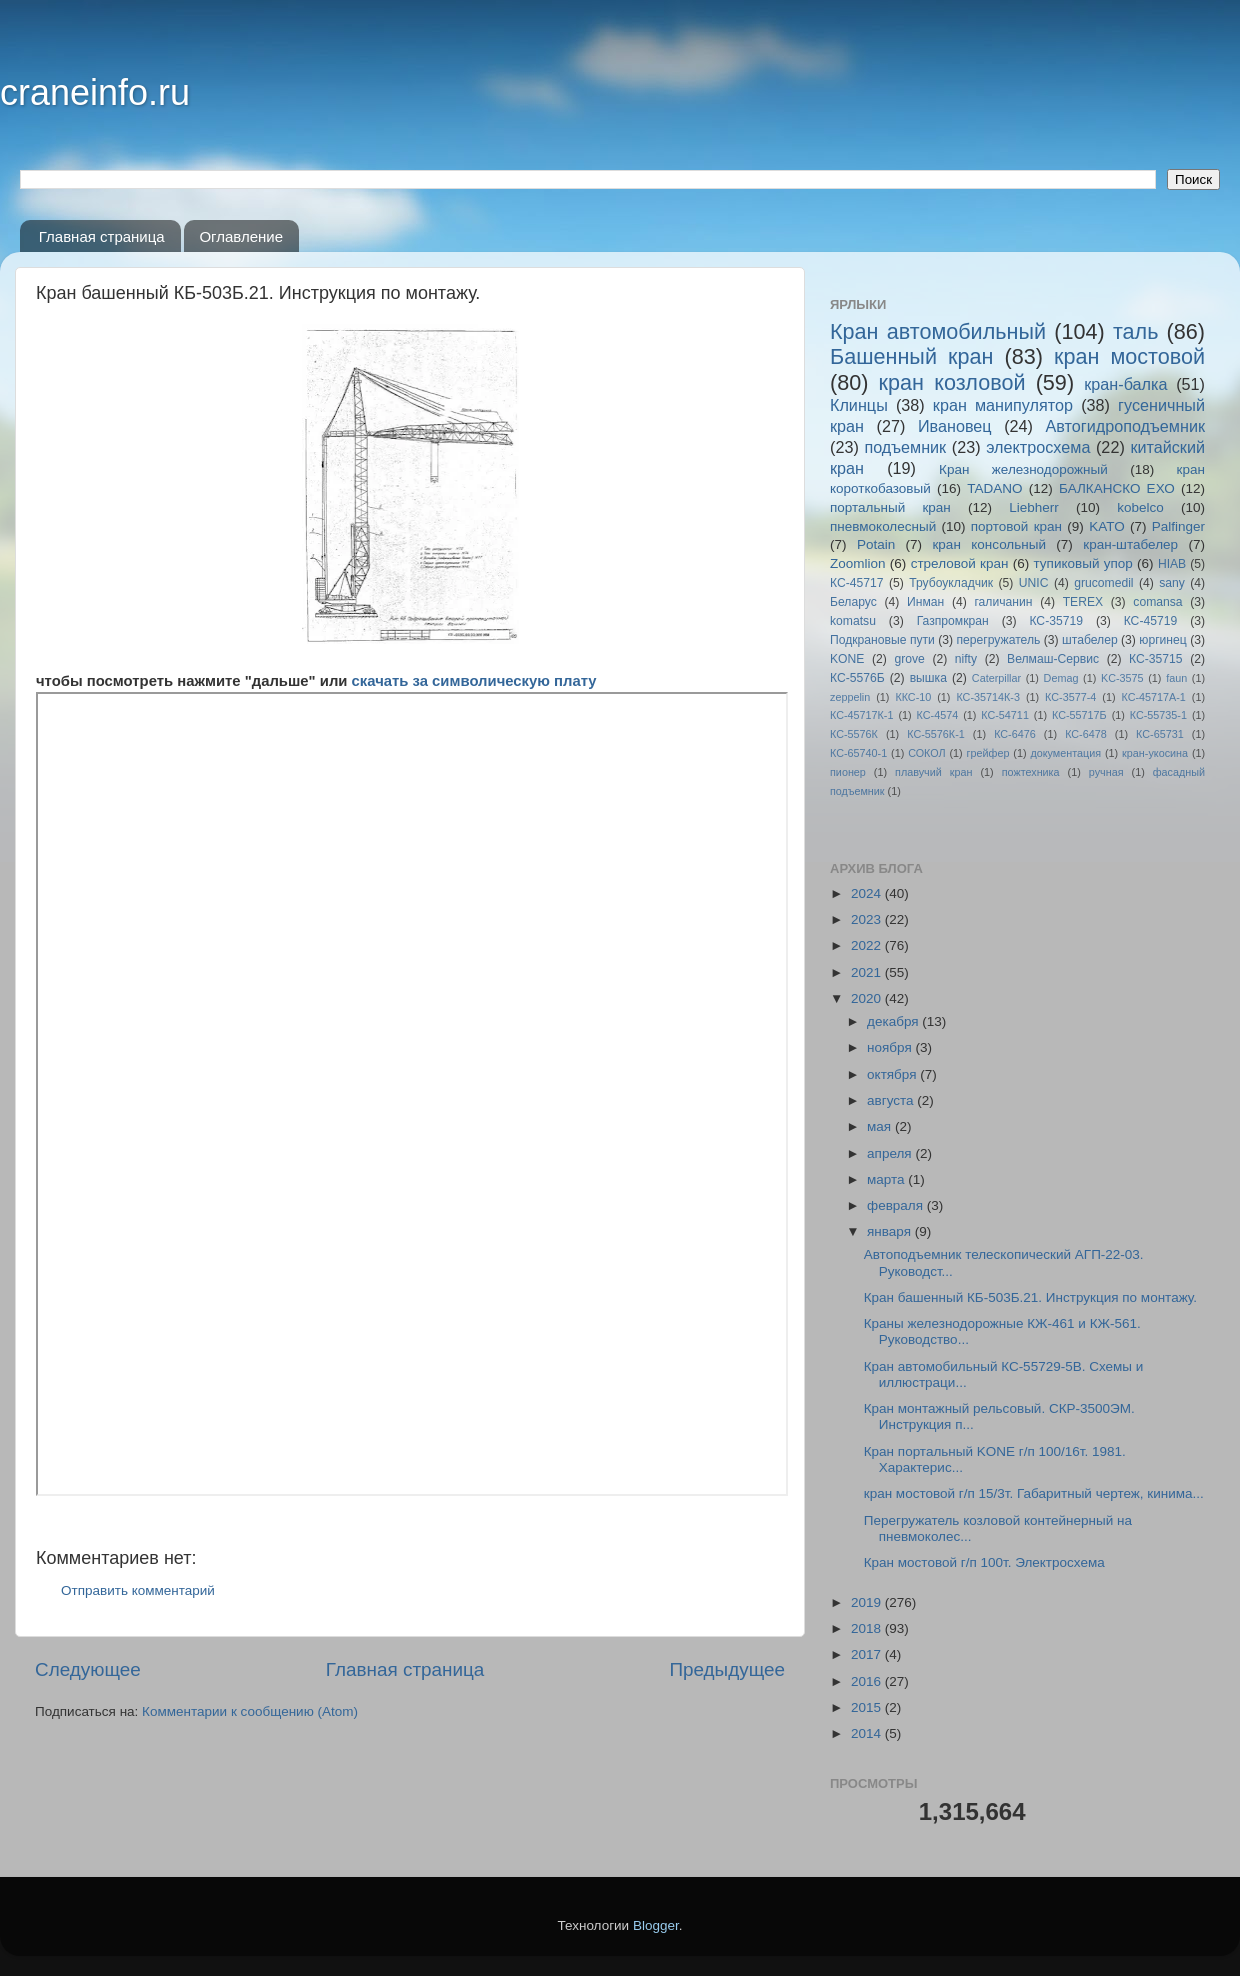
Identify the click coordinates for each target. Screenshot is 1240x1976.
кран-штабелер (1130, 544)
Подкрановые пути (882, 640)
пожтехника (1031, 772)
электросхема (1038, 447)
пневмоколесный (883, 526)
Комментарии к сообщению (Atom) (250, 1711)
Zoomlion (858, 563)
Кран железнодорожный (1023, 469)
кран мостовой (1129, 356)
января (891, 1231)
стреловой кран (960, 563)
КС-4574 (938, 715)
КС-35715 (1156, 659)
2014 (868, 1733)
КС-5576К (854, 734)
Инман (925, 602)
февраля (897, 1205)
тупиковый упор (1083, 563)
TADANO (994, 488)
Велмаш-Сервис (1053, 659)
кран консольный (989, 544)
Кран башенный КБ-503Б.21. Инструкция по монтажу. (1030, 1297)
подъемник (905, 447)
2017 (868, 1654)
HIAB (1172, 564)
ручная (1106, 772)
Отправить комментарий (138, 1590)
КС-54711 (1005, 715)
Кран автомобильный (938, 331)
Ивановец (955, 426)
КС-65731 (1160, 734)
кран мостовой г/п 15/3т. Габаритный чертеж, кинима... (1034, 1493)
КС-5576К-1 (935, 734)
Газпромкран (953, 621)
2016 (868, 1681)
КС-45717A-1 (1153, 697)
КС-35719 (1056, 621)
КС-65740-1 (858, 753)
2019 (868, 1602)
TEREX (1083, 602)
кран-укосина (1155, 753)
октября (893, 1074)
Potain (876, 544)
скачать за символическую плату (471, 681)
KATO (1107, 526)
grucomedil (1103, 583)
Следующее (88, 1669)
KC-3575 (1122, 678)
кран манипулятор (1003, 405)
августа (892, 1100)
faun (1176, 678)
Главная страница (102, 236)
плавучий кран (933, 772)
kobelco (1140, 507)
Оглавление (241, 236)
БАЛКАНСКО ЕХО (1117, 488)
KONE (847, 659)
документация (1065, 753)
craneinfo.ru (95, 92)
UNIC (1034, 583)
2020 (868, 998)
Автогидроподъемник (1126, 426)
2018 (868, 1628)
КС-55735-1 (1158, 715)
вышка (928, 678)
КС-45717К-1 (861, 715)
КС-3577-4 (1070, 697)
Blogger (656, 1925)
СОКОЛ (927, 753)
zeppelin (850, 697)
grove (909, 659)
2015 (868, 1707)
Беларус (853, 602)
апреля (891, 1153)
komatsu (853, 621)
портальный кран (890, 507)
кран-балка (1125, 384)
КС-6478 (1086, 734)
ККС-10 (913, 697)
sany (1172, 583)
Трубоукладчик (951, 583)
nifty (966, 659)
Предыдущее (727, 1669)
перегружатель (999, 640)
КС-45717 (857, 583)
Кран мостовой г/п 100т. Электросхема (984, 1562)
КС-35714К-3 (987, 697)
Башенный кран (911, 356)
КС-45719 (1151, 621)
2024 (868, 893)
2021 (868, 972)
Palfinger (1178, 526)
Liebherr (1034, 507)
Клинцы (859, 405)
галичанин (1003, 602)
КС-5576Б (857, 678)
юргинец (1162, 640)
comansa (1157, 602)
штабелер (1090, 640)
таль (1136, 331)
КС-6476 (1015, 734)
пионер (848, 772)
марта (887, 1179)
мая (881, 1126)
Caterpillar (996, 678)
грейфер (988, 753)
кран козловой (952, 382)
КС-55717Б (1079, 715)
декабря (894, 1021)
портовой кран (1016, 526)
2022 (868, 945)
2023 (868, 919)
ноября (891, 1047)
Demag (1061, 678)
